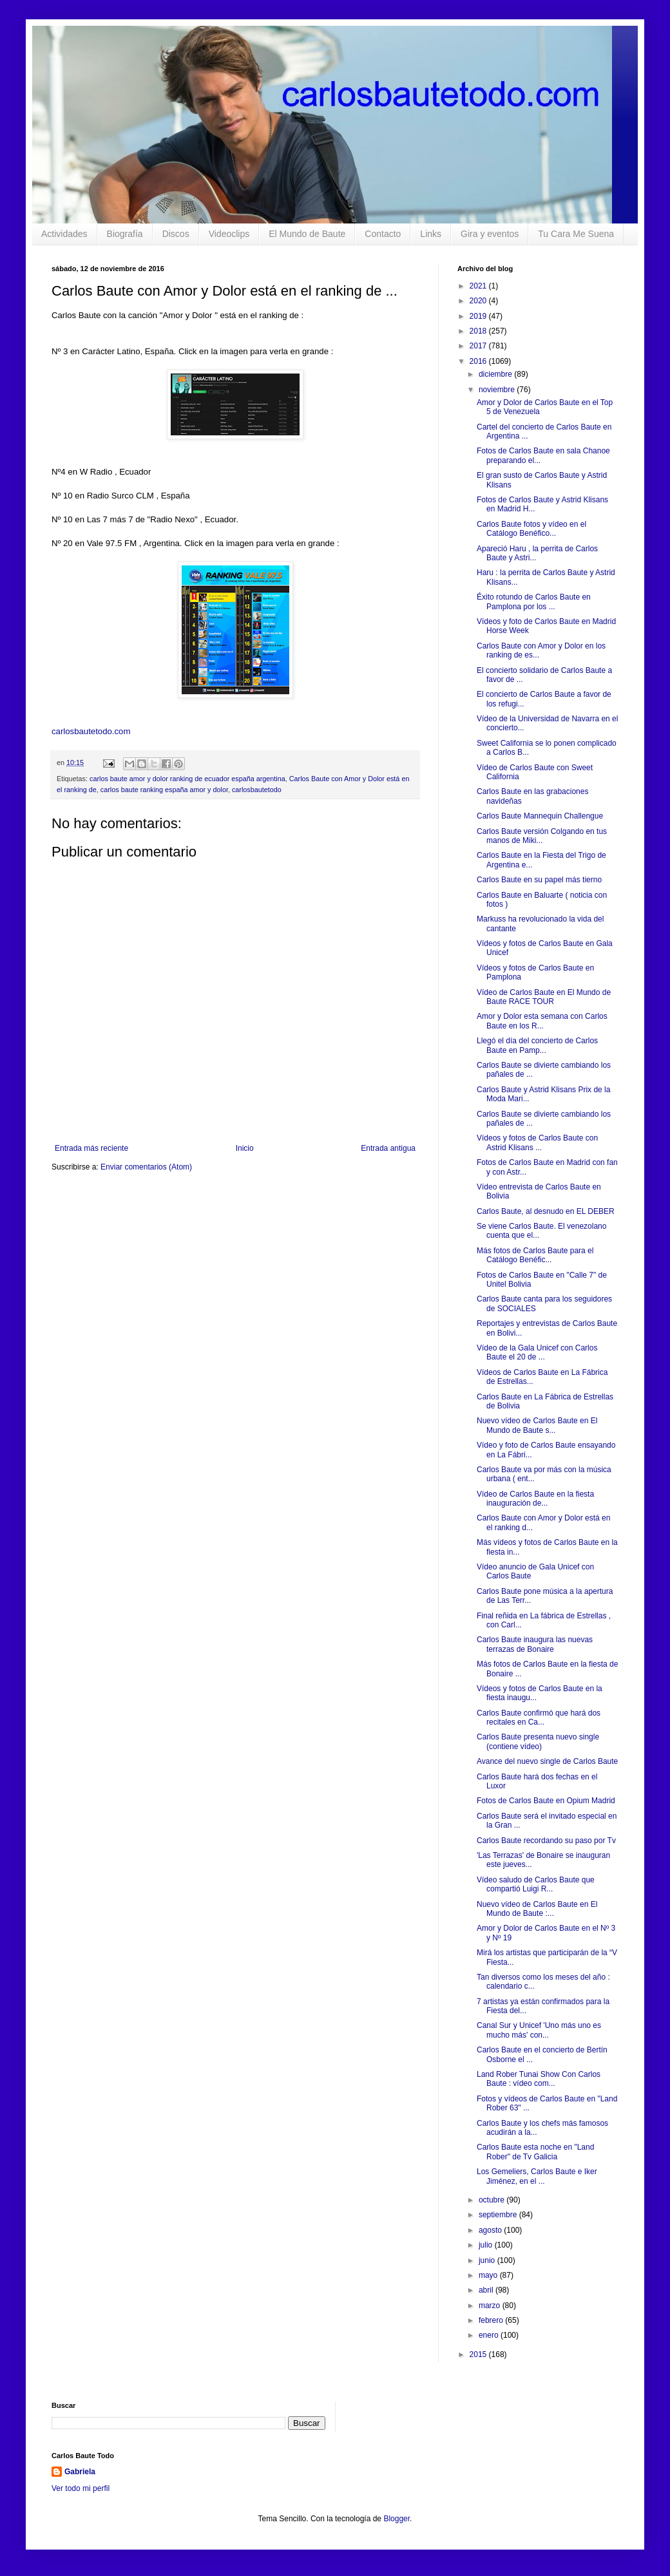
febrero (492, 2320)
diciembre (496, 374)
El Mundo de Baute (307, 234)
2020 (479, 300)
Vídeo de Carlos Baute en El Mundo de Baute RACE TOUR (544, 997)
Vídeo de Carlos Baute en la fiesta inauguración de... (535, 1499)
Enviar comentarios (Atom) (146, 1166)
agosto (491, 2230)
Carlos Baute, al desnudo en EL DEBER (546, 1211)
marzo (491, 2305)
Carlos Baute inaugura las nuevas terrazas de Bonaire (535, 1644)
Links (430, 234)
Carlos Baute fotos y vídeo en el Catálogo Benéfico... (531, 529)
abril (487, 2290)
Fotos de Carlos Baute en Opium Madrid (546, 1800)
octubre (492, 2199)
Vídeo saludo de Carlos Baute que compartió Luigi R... (536, 1884)
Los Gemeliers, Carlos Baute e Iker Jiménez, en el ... (537, 2176)
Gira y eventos (490, 234)
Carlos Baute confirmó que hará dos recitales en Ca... (538, 1718)
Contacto (383, 234)
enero (490, 2335)
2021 (479, 285)
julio (487, 2244)
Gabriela (79, 2471)
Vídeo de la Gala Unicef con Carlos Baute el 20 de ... (537, 1352)
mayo (489, 2275)
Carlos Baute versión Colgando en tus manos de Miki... (542, 836)
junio (488, 2260)
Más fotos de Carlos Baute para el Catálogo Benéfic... (535, 1255)
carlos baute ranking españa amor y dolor (164, 789)
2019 (479, 316)
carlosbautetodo (257, 789)
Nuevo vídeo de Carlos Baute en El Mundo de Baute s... (537, 1425)
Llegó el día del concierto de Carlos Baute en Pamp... (537, 1045)
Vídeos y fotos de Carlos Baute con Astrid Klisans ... (537, 1142)
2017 (479, 345)
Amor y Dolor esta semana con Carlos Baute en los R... (542, 1021)
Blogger (396, 2518)
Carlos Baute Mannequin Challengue (540, 815)
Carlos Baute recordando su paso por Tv (546, 1840)
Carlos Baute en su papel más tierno (539, 879)
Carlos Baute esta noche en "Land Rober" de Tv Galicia (535, 2152)
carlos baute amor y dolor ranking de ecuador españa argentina (187, 778)
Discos (175, 234)
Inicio (245, 1148)
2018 (479, 331)
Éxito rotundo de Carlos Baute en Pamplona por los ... (534, 601)
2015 (479, 2354)
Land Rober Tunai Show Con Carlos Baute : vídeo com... (538, 2079)
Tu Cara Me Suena (576, 234)
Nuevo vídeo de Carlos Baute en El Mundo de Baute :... (537, 1909)
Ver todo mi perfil (81, 2488)
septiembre (499, 2214)
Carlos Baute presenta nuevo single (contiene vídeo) (538, 1741)
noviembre (498, 389)
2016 (479, 361)
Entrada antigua (388, 1148)
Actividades (64, 234)
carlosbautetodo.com (92, 731)
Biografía (125, 234)
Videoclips (229, 234)
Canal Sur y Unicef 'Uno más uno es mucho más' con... (539, 2030)
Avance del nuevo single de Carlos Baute (547, 1761)
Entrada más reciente (91, 1148)
